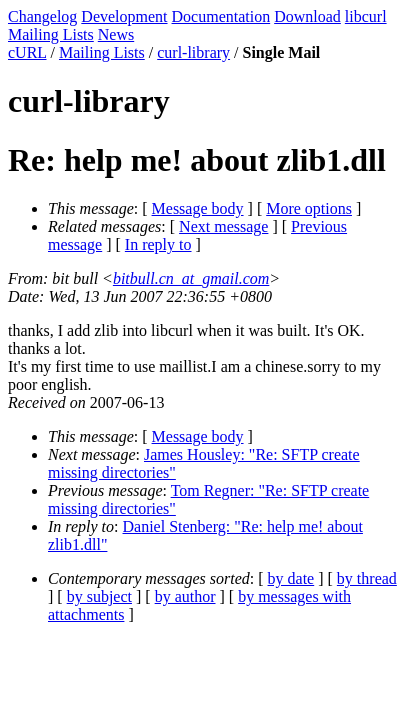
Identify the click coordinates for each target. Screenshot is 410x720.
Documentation (221, 16)
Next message (223, 226)
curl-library (193, 52)
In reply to (158, 244)
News (116, 34)
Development (124, 16)
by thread (367, 578)
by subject (99, 596)
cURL (27, 52)
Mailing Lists (51, 34)
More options (309, 208)
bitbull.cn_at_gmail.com (191, 278)
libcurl (366, 16)
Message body (198, 208)
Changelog (42, 16)
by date (291, 578)
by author (185, 596)
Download (307, 16)
